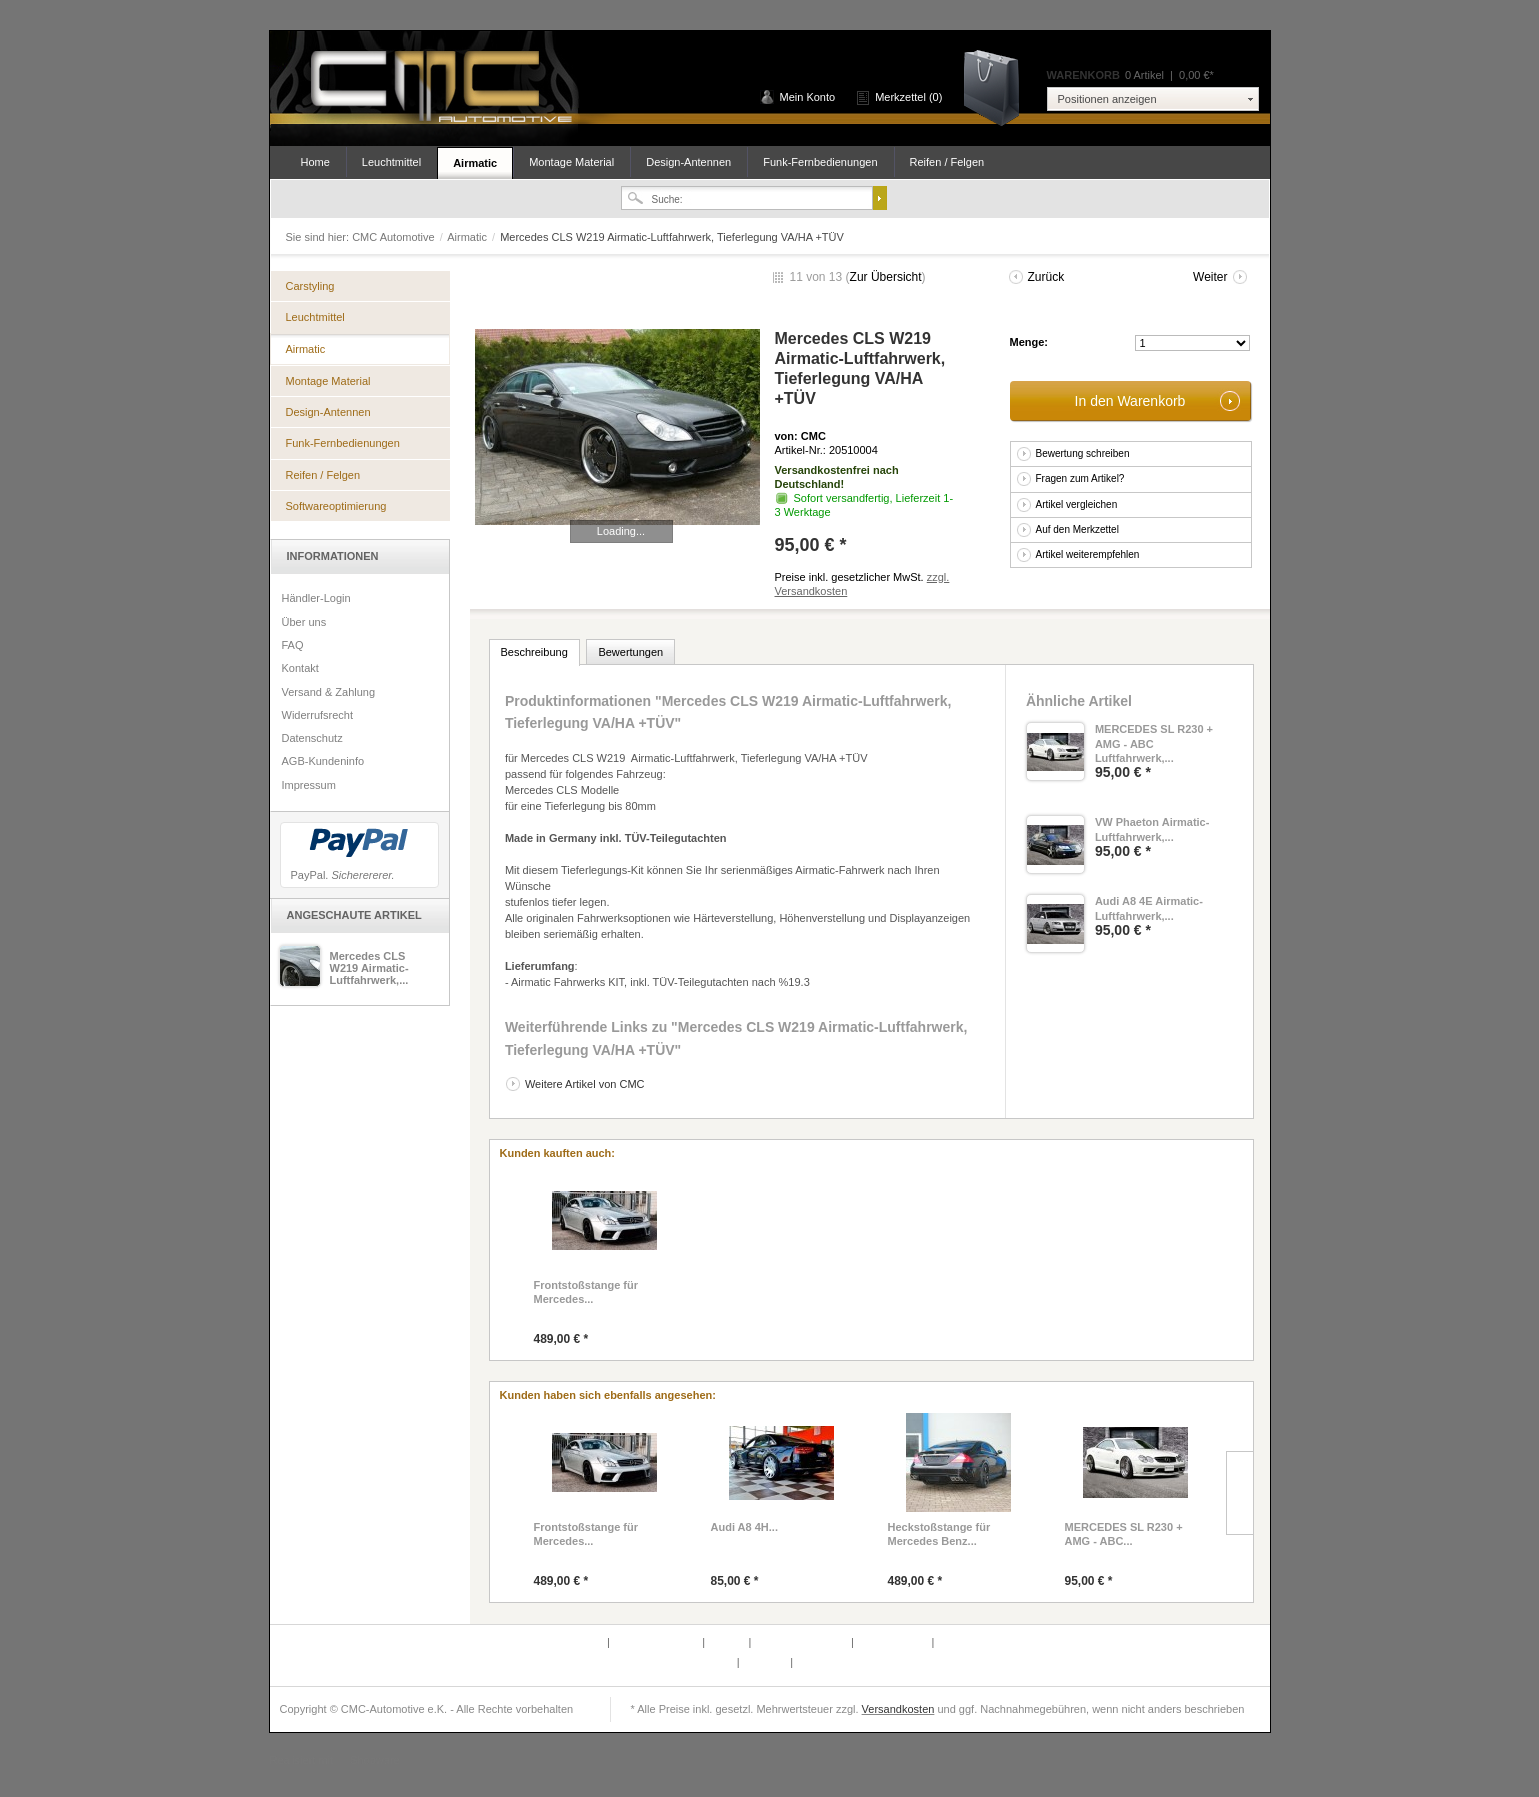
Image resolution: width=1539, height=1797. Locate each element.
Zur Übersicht (886, 277)
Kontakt (300, 668)
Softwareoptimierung (336, 506)
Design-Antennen (688, 162)
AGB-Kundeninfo (323, 761)
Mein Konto (808, 97)
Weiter (1210, 277)
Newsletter (709, 1662)
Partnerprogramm (657, 1642)
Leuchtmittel (391, 162)
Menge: (1029, 342)
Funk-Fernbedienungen (820, 162)
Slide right (1239, 1493)
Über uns (304, 622)
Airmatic (475, 163)
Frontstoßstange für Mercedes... (586, 1292)
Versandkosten (898, 1709)
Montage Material (571, 162)
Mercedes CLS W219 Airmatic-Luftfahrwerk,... (369, 968)
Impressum (309, 785)
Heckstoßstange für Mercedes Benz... (939, 1534)
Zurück (1046, 277)
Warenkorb (998, 86)
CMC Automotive (440, 88)
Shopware (375, 1760)
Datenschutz (312, 738)
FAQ (293, 645)
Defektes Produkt (563, 1642)
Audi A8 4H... (744, 1527)
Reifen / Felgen (947, 162)
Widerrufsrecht (318, 715)
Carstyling (310, 286)
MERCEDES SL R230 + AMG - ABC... (1124, 1534)
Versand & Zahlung (329, 692)
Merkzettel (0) (908, 97)
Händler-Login (316, 598)
